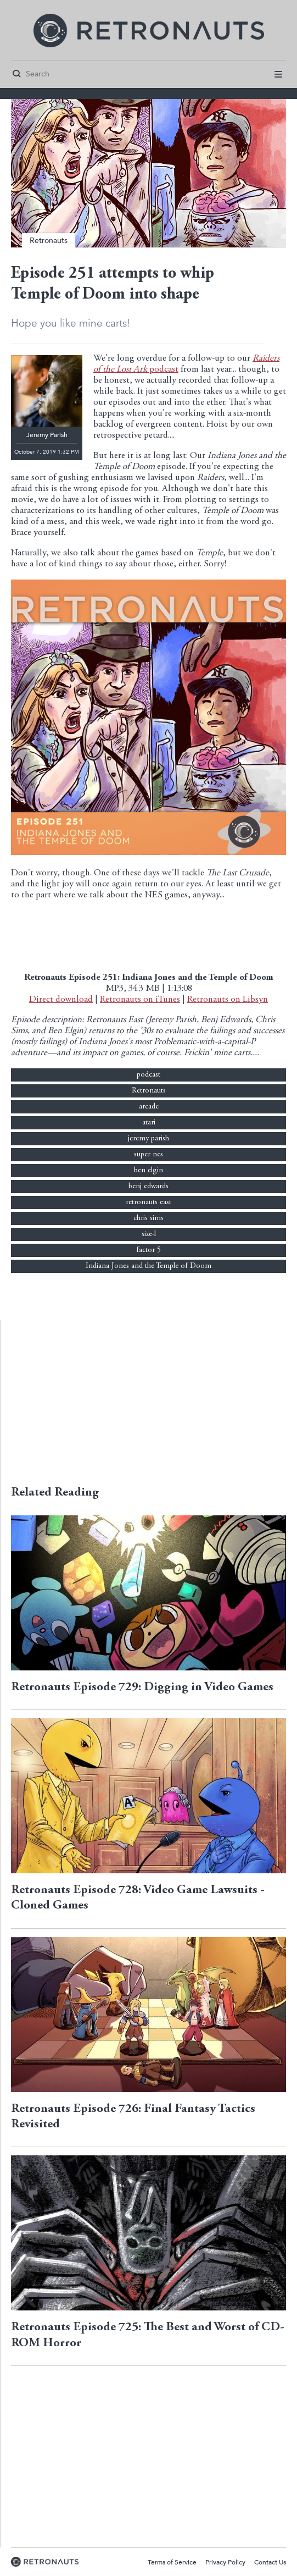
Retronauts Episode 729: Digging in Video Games (142, 1687)
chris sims (148, 1218)
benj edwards (148, 1186)
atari (148, 1123)
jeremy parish (148, 1139)
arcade (149, 1107)
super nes (148, 1155)
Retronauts (49, 240)
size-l (149, 1234)
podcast (148, 1075)
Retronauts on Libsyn (227, 1000)
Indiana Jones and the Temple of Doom (148, 1266)
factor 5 (148, 1250)
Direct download (61, 1000)
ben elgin (148, 1170)
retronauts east (148, 1202)
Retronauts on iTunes (140, 1000)
